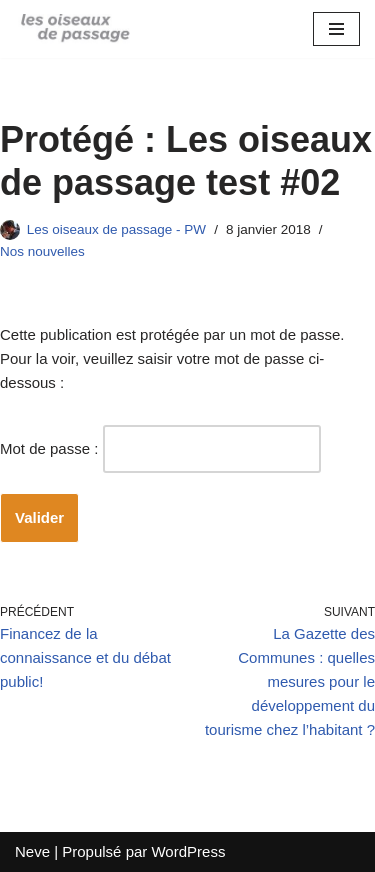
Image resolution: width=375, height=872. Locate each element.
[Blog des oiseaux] (75, 29)
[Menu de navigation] (336, 29)
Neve (32, 851)
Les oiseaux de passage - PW (116, 229)
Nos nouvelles (42, 251)
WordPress (188, 851)
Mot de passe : (160, 449)
